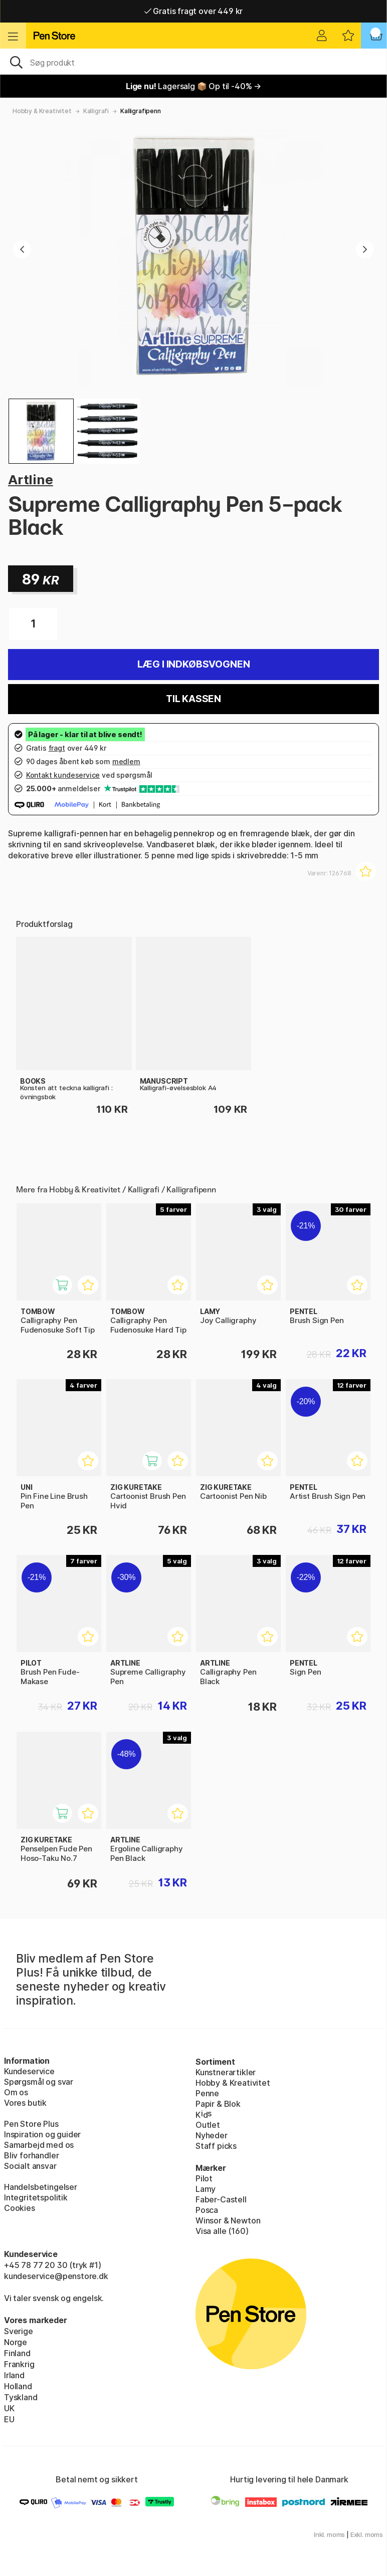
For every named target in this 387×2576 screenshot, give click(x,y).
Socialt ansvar (30, 2166)
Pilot (204, 2178)
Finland (17, 2353)
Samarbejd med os (39, 2145)
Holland (18, 2386)
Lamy (206, 2189)
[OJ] (193, 62)
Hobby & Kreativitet (42, 111)
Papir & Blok (218, 2104)
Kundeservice (29, 2071)
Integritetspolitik (36, 2197)
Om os (16, 2092)
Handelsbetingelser (40, 2187)
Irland (14, 2375)
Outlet (208, 2125)
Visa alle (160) (222, 2231)
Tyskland (21, 2397)
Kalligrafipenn (140, 111)
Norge (15, 2342)
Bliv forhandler (31, 2155)
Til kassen (193, 699)
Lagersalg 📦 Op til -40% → (193, 86)
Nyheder (212, 2135)
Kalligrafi (96, 111)
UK (9, 2408)
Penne (207, 2093)
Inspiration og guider (42, 2134)
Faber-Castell (221, 2199)
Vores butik (25, 2103)
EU (9, 2419)
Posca (207, 2210)
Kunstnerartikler (226, 2072)
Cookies (19, 2208)
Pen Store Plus (31, 2124)
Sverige (18, 2331)
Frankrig (19, 2364)
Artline (30, 479)
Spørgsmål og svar (38, 2082)
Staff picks (216, 2146)
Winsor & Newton (228, 2220)
